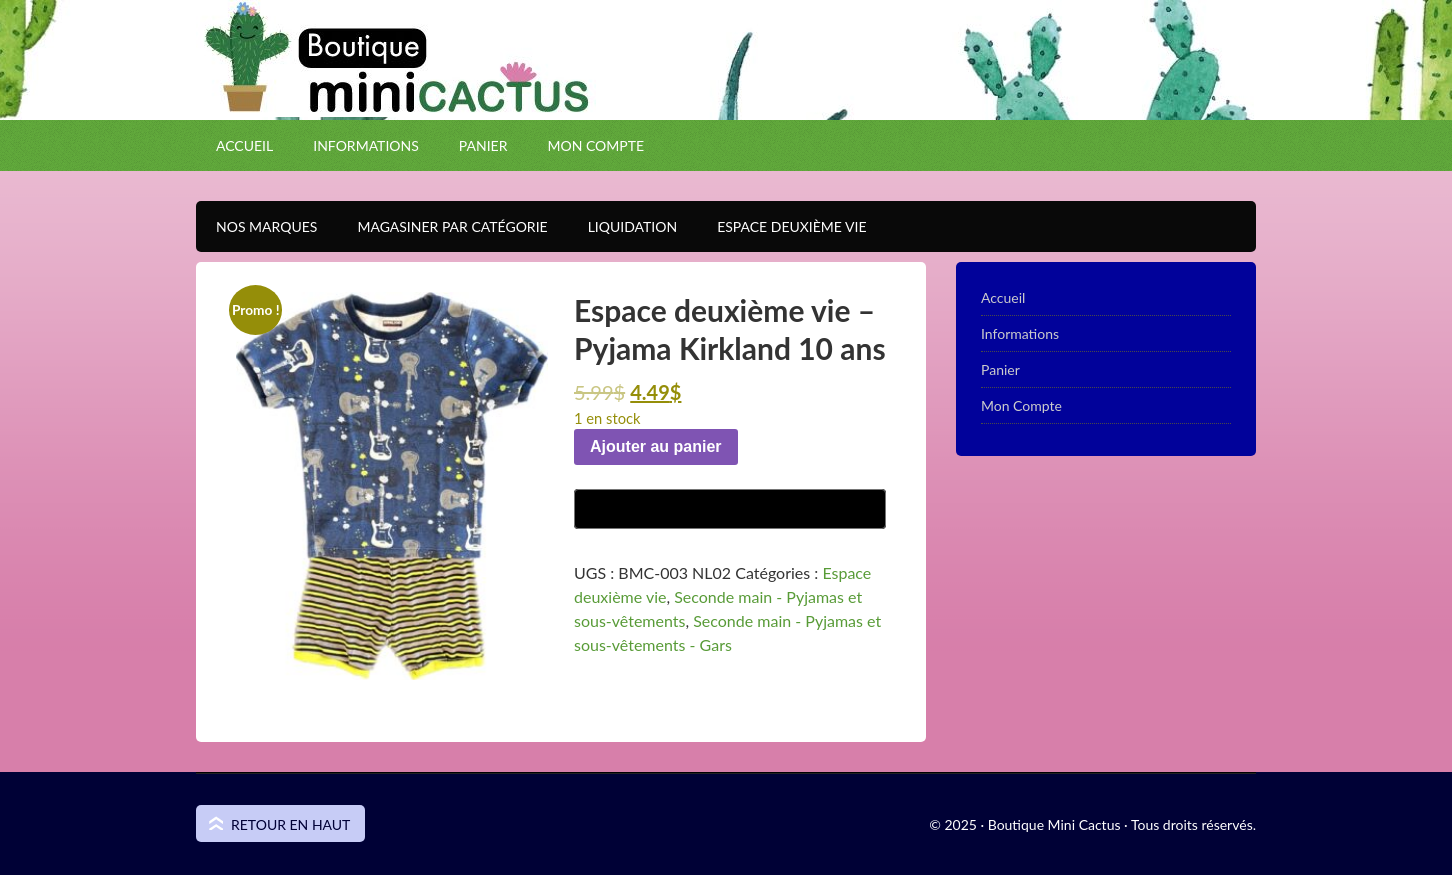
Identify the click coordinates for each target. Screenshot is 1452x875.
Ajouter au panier (656, 446)
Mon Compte (595, 145)
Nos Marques (256, 226)
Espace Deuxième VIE (781, 226)
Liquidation (622, 226)
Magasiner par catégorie (442, 226)
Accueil (244, 145)
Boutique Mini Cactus (726, 95)
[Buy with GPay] (730, 509)
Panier (483, 145)
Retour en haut (290, 824)
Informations (366, 145)
